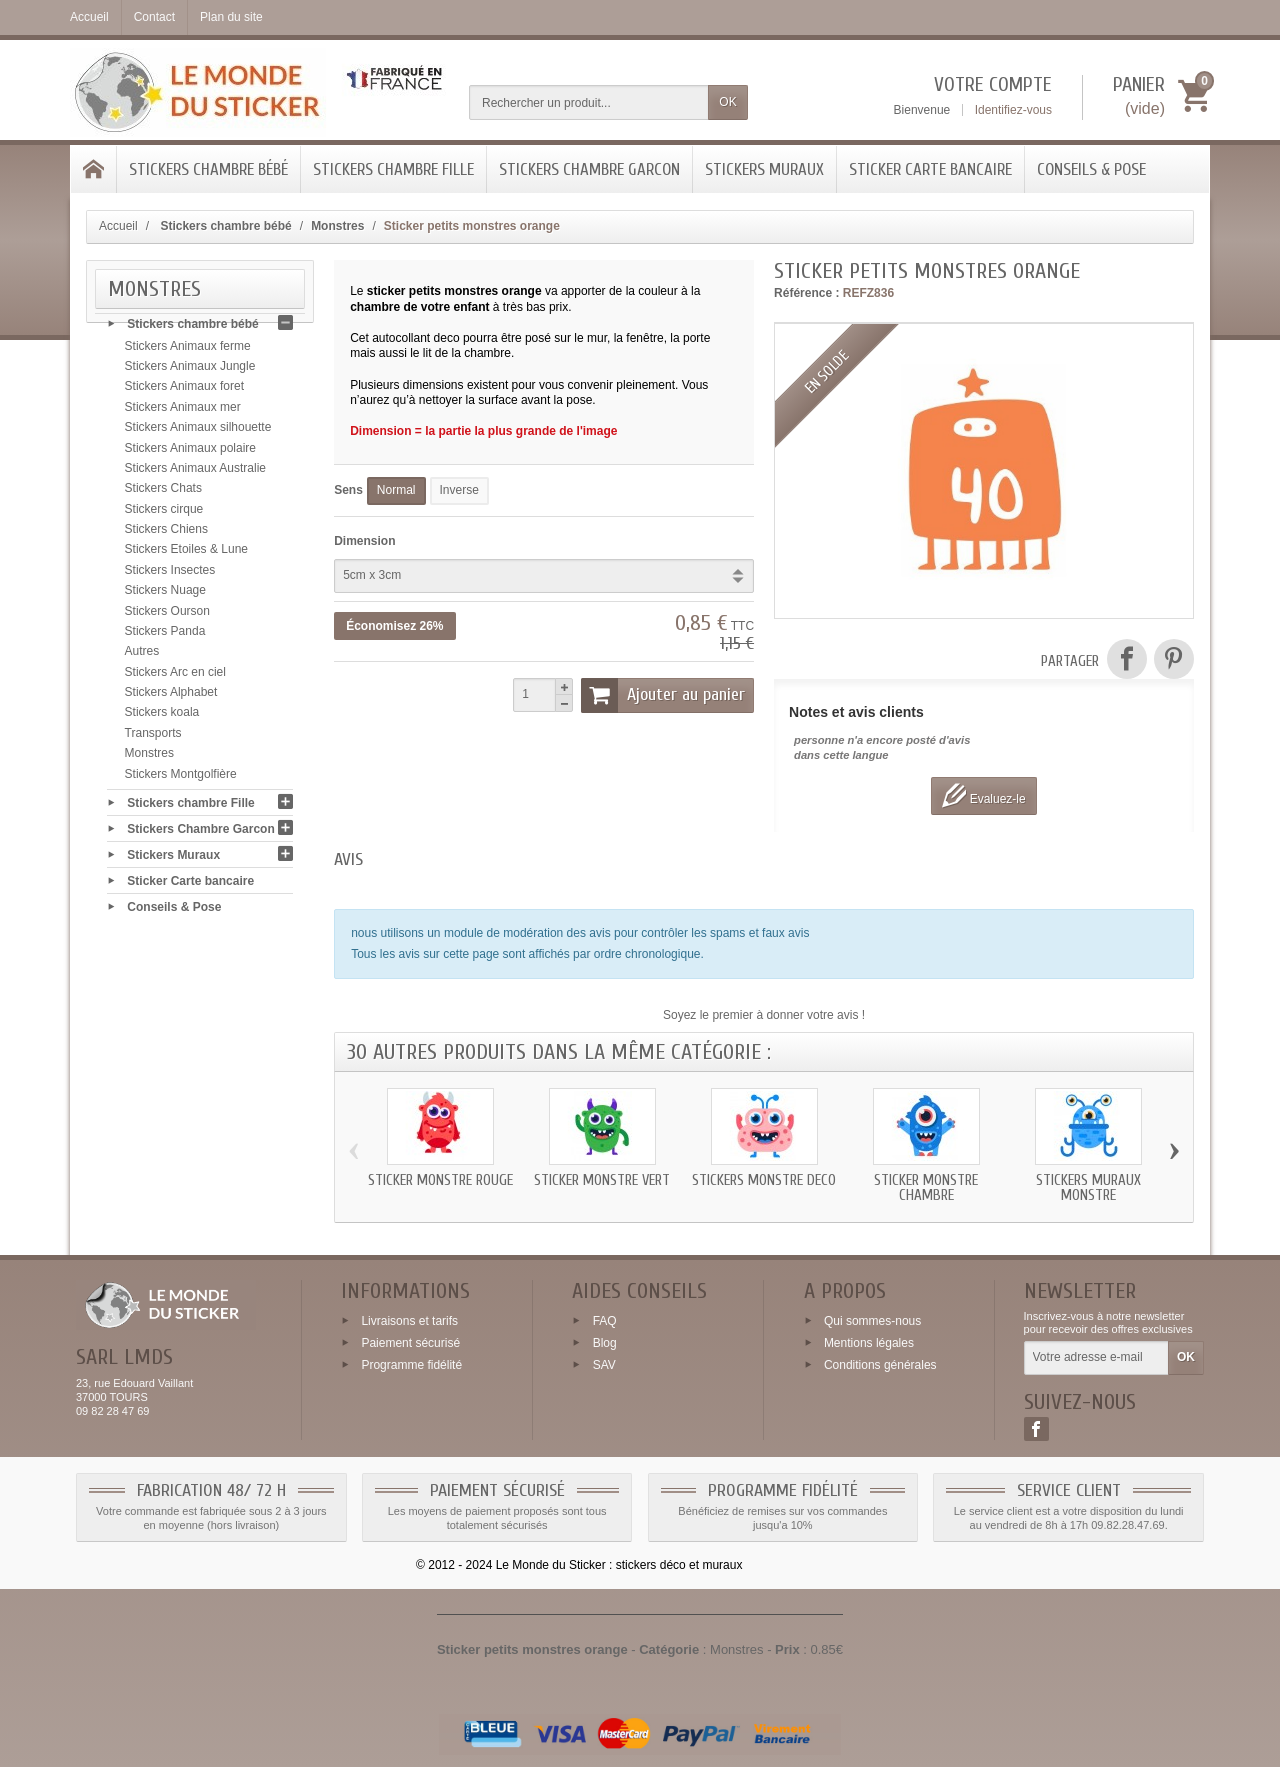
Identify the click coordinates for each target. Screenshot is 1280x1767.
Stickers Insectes (170, 576)
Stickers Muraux (764, 169)
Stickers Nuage (165, 596)
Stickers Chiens (166, 535)
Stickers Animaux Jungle (190, 372)
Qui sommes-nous (872, 1321)
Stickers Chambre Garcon (589, 169)
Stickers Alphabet (171, 698)
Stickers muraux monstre (1088, 1188)
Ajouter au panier (663, 695)
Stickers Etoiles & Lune (186, 555)
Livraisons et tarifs (409, 1321)
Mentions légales (869, 1343)
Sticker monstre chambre (926, 1188)
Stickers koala (162, 718)
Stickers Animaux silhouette (198, 433)
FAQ (605, 1321)
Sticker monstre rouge (440, 1180)
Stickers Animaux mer (183, 413)
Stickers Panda (165, 637)
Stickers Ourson (167, 616)
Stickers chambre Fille (393, 169)
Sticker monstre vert (602, 1180)
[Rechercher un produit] (589, 102)
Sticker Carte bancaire (930, 169)
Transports (153, 739)
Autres (142, 657)
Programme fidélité (411, 1364)
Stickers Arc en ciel (175, 678)
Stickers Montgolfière (181, 779)
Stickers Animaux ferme (188, 352)
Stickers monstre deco (764, 1180)
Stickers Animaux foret (184, 392)
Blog (605, 1343)
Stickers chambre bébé (208, 169)
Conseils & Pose (1091, 169)
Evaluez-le (983, 795)
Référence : (806, 293)
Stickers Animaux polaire (190, 453)
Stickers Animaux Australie (195, 474)
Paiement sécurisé (410, 1343)
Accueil (118, 226)
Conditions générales (880, 1364)
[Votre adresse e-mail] (1096, 1358)
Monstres (149, 759)
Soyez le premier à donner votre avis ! (764, 1015)
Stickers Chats (163, 494)
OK (727, 102)
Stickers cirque (164, 515)
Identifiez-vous (1013, 110)
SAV (604, 1364)
